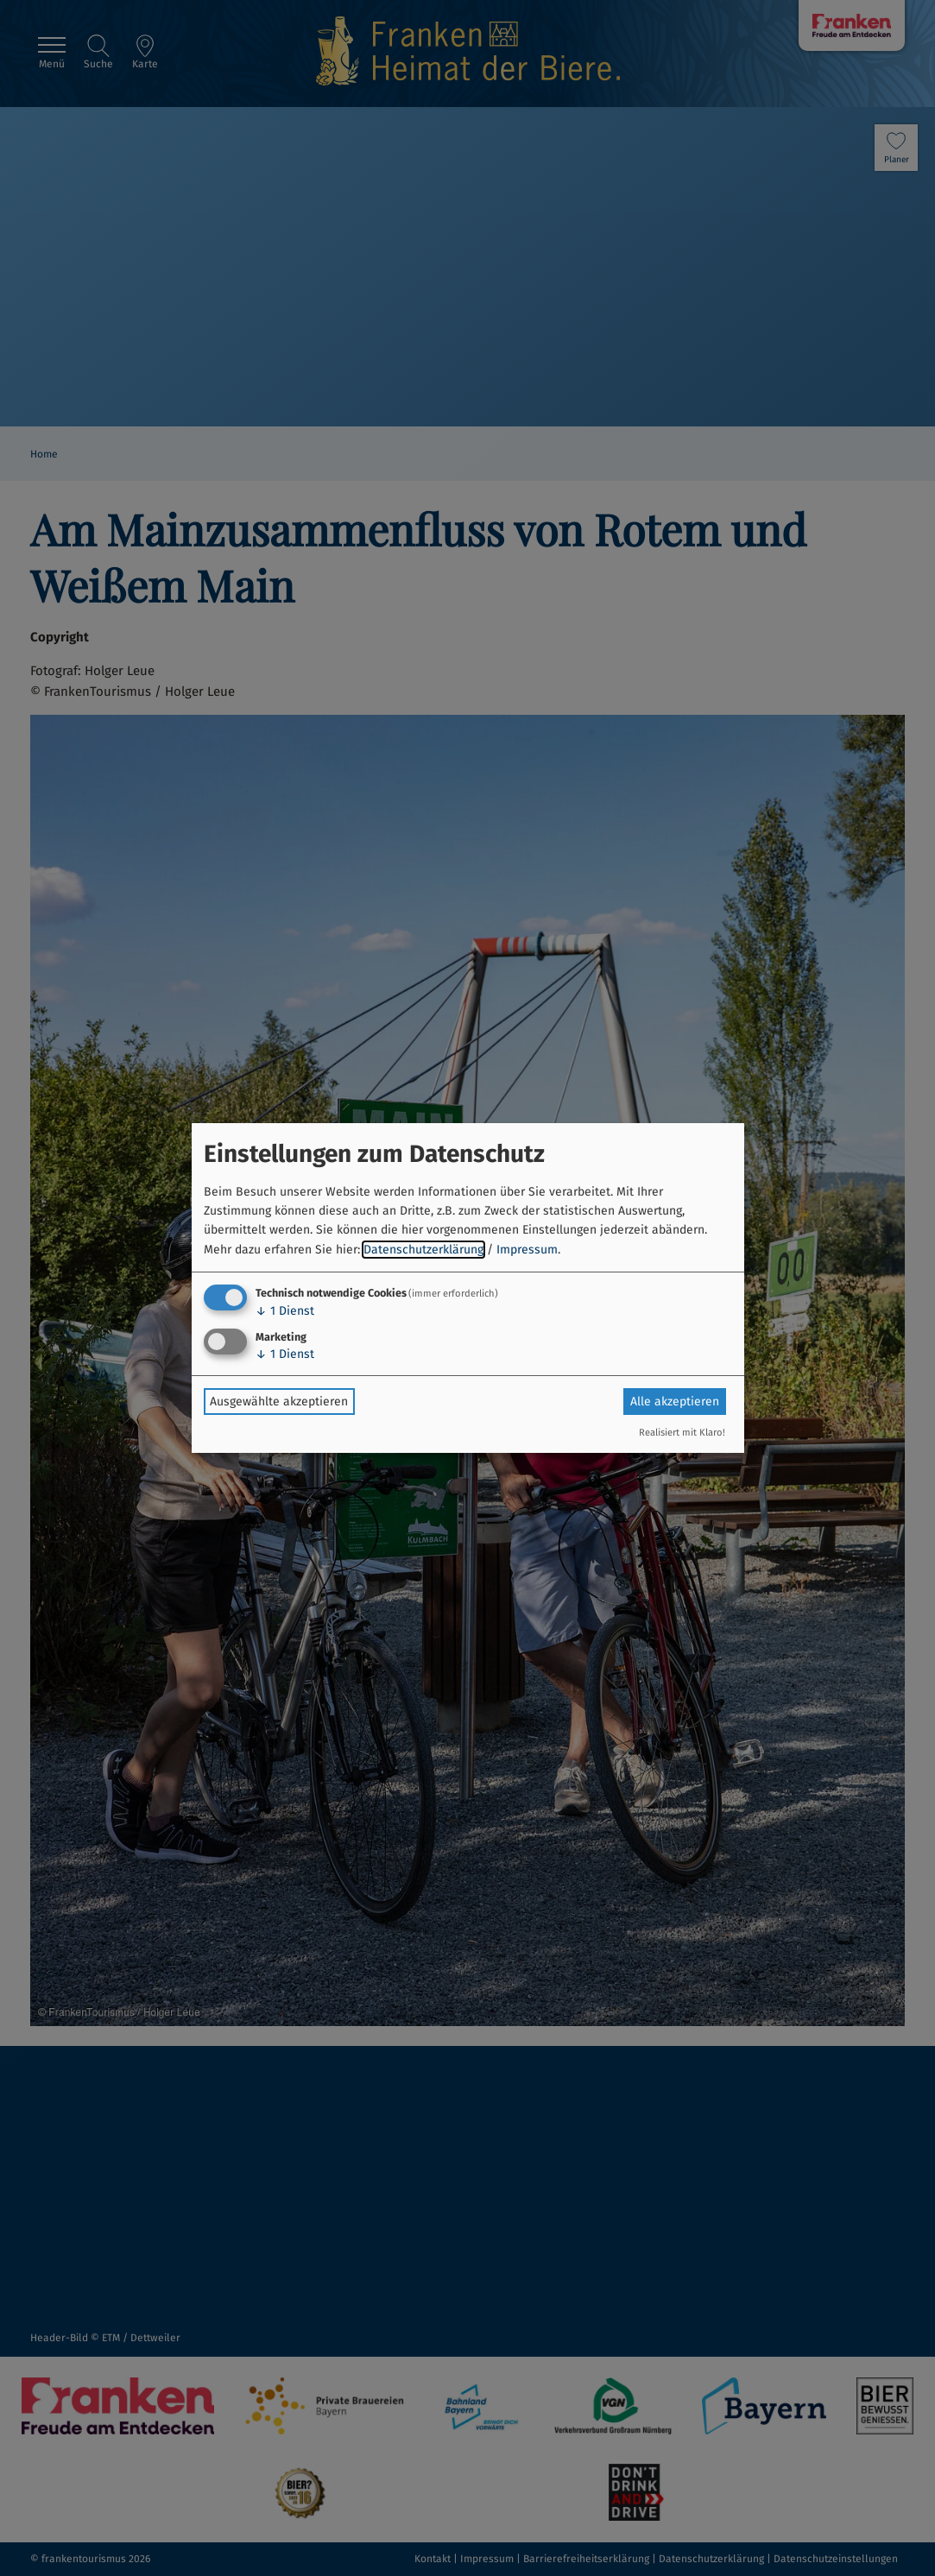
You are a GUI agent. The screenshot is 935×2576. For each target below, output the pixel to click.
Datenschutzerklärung (423, 1249)
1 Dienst (285, 1311)
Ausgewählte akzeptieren (279, 1401)
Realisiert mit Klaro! (682, 1432)
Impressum (527, 1249)
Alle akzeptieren (674, 1401)
